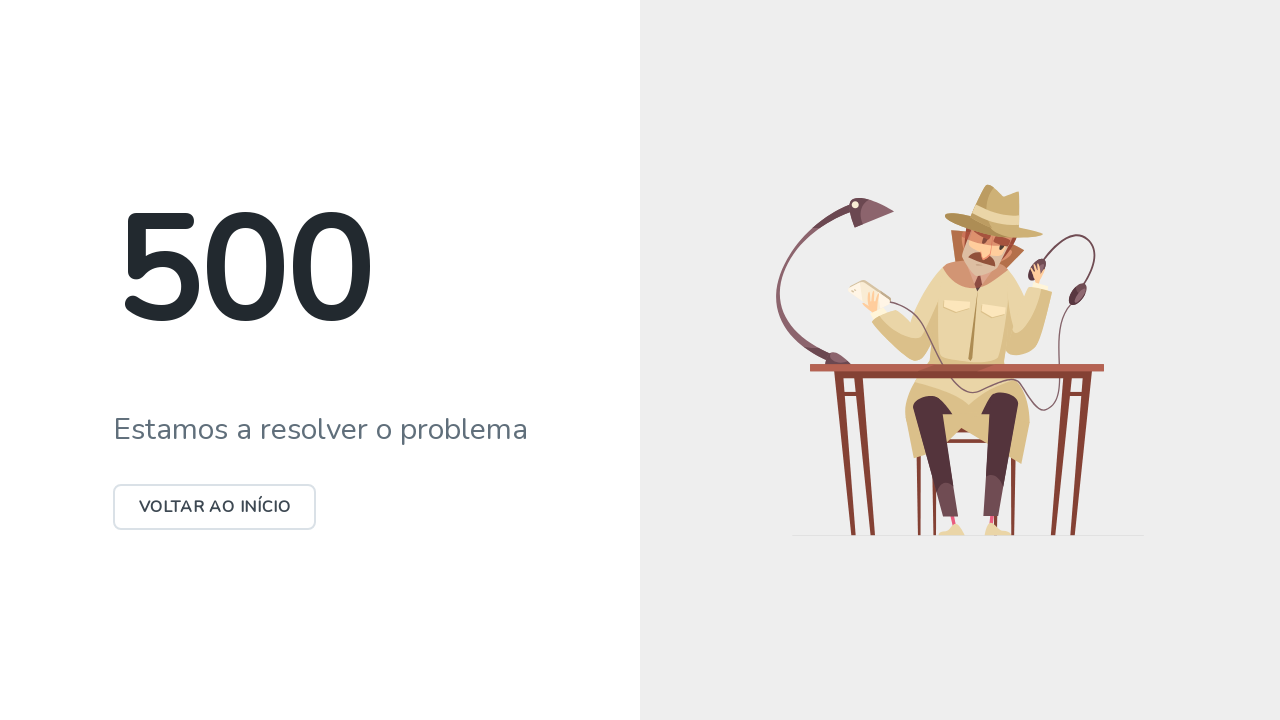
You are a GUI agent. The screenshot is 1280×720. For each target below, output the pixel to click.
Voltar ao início (215, 507)
